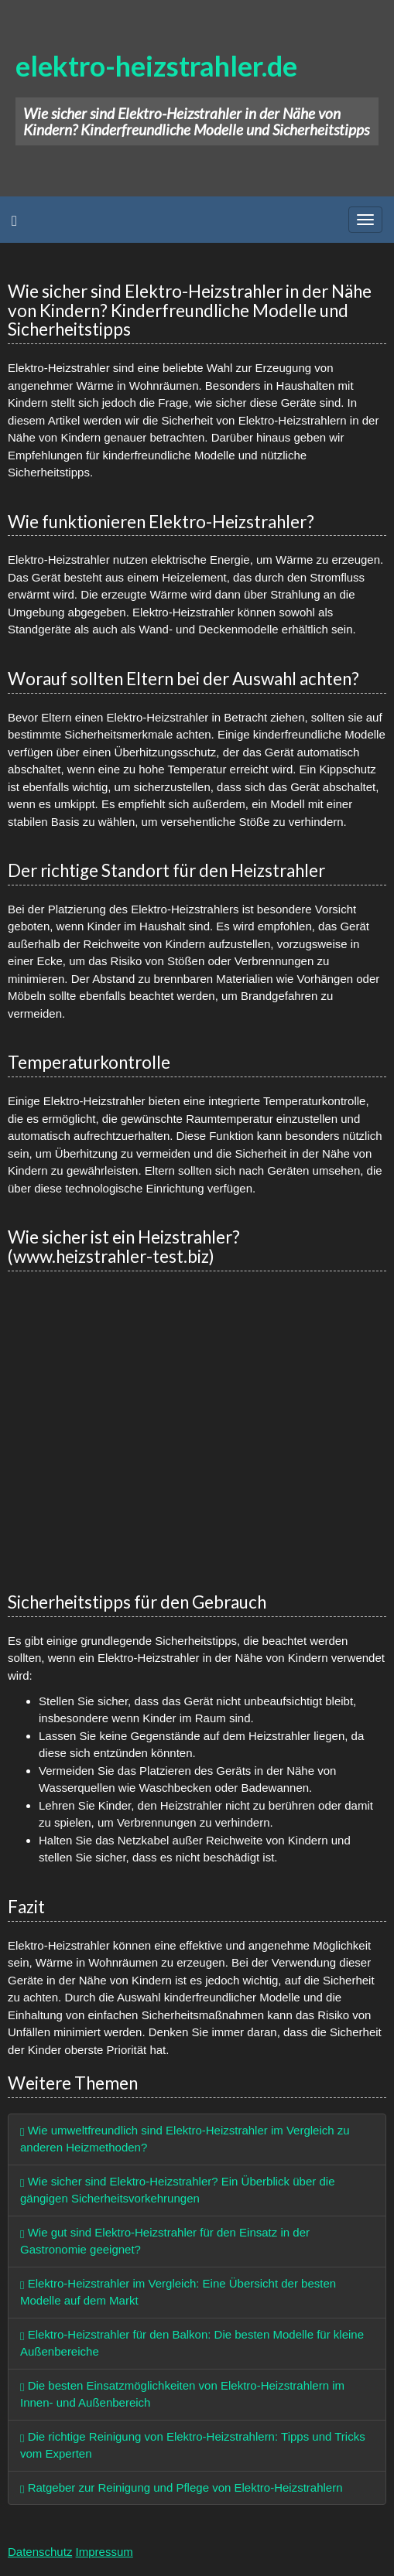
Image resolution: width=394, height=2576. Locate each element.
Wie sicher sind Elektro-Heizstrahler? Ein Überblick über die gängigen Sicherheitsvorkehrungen (177, 2190)
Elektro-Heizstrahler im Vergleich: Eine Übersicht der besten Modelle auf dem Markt (178, 2292)
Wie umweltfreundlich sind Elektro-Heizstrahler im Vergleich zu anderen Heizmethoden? (185, 2139)
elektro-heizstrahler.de (156, 66)
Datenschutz (40, 2551)
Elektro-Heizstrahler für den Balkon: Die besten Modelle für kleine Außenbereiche (192, 2343)
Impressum (104, 2551)
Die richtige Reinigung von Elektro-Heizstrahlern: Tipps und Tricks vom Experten (192, 2445)
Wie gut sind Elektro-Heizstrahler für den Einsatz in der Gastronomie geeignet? (165, 2241)
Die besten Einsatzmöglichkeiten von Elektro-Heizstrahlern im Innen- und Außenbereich (182, 2394)
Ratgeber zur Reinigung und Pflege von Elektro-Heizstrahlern (181, 2487)
